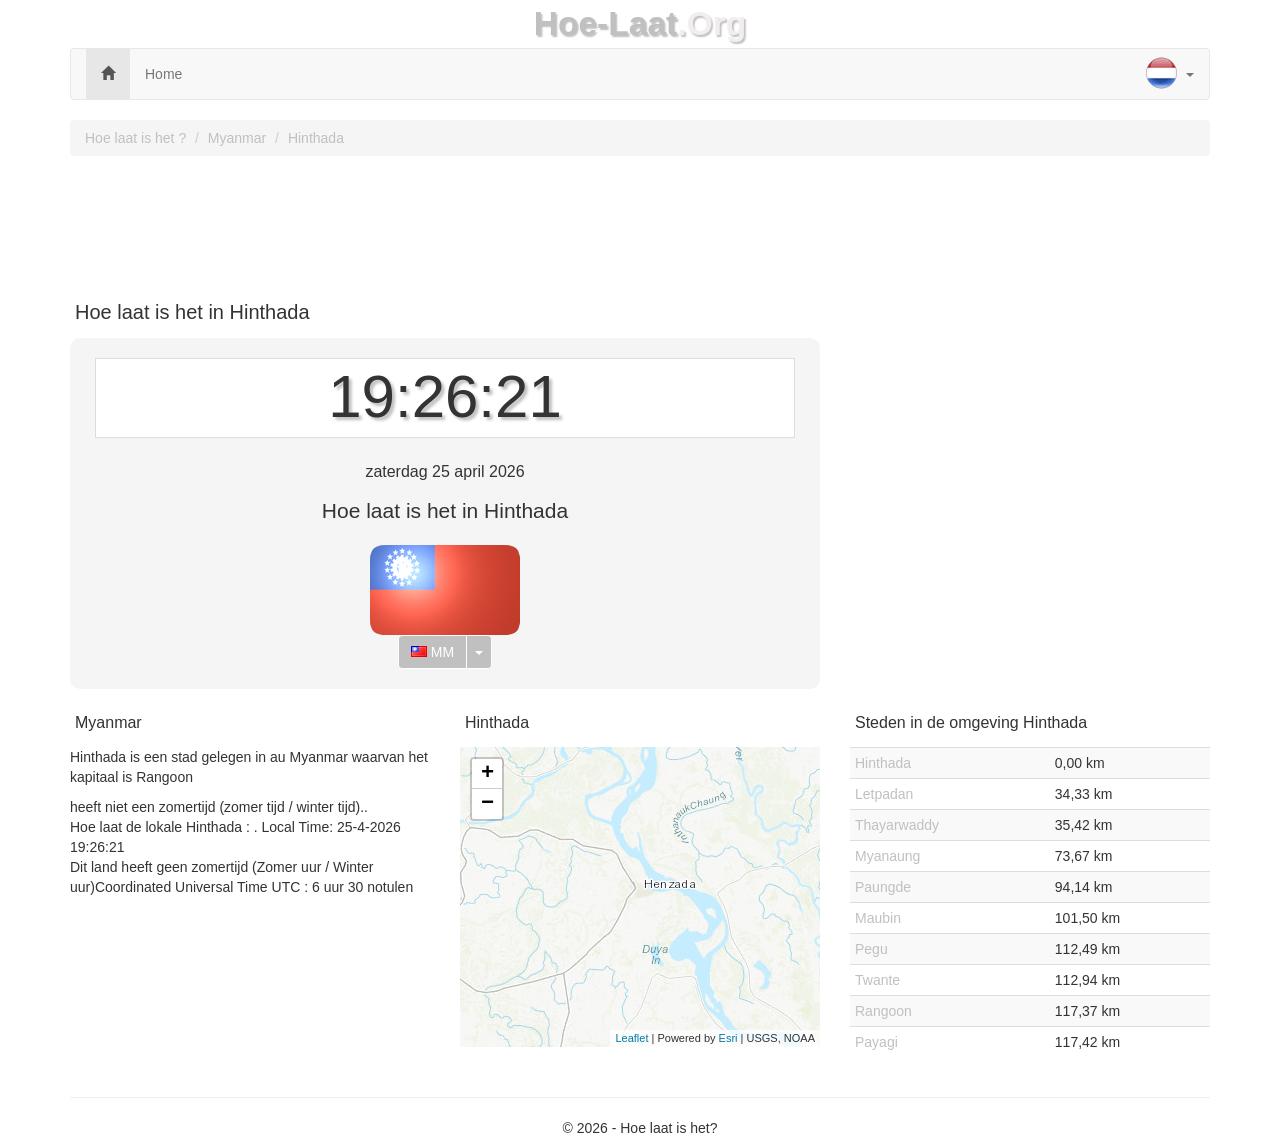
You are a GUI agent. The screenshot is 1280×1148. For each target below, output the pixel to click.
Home (163, 74)
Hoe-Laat (606, 23)
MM (432, 652)
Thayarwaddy (897, 825)
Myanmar (237, 138)
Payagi (876, 1042)
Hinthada (316, 138)
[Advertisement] (640, 221)
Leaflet (631, 1038)
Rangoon (883, 1011)
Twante (877, 980)
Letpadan (884, 794)
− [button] (487, 804)
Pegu (871, 949)
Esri (728, 1038)
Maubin (878, 918)
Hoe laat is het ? (135, 138)
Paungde (883, 887)
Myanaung (887, 856)
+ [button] (487, 774)
